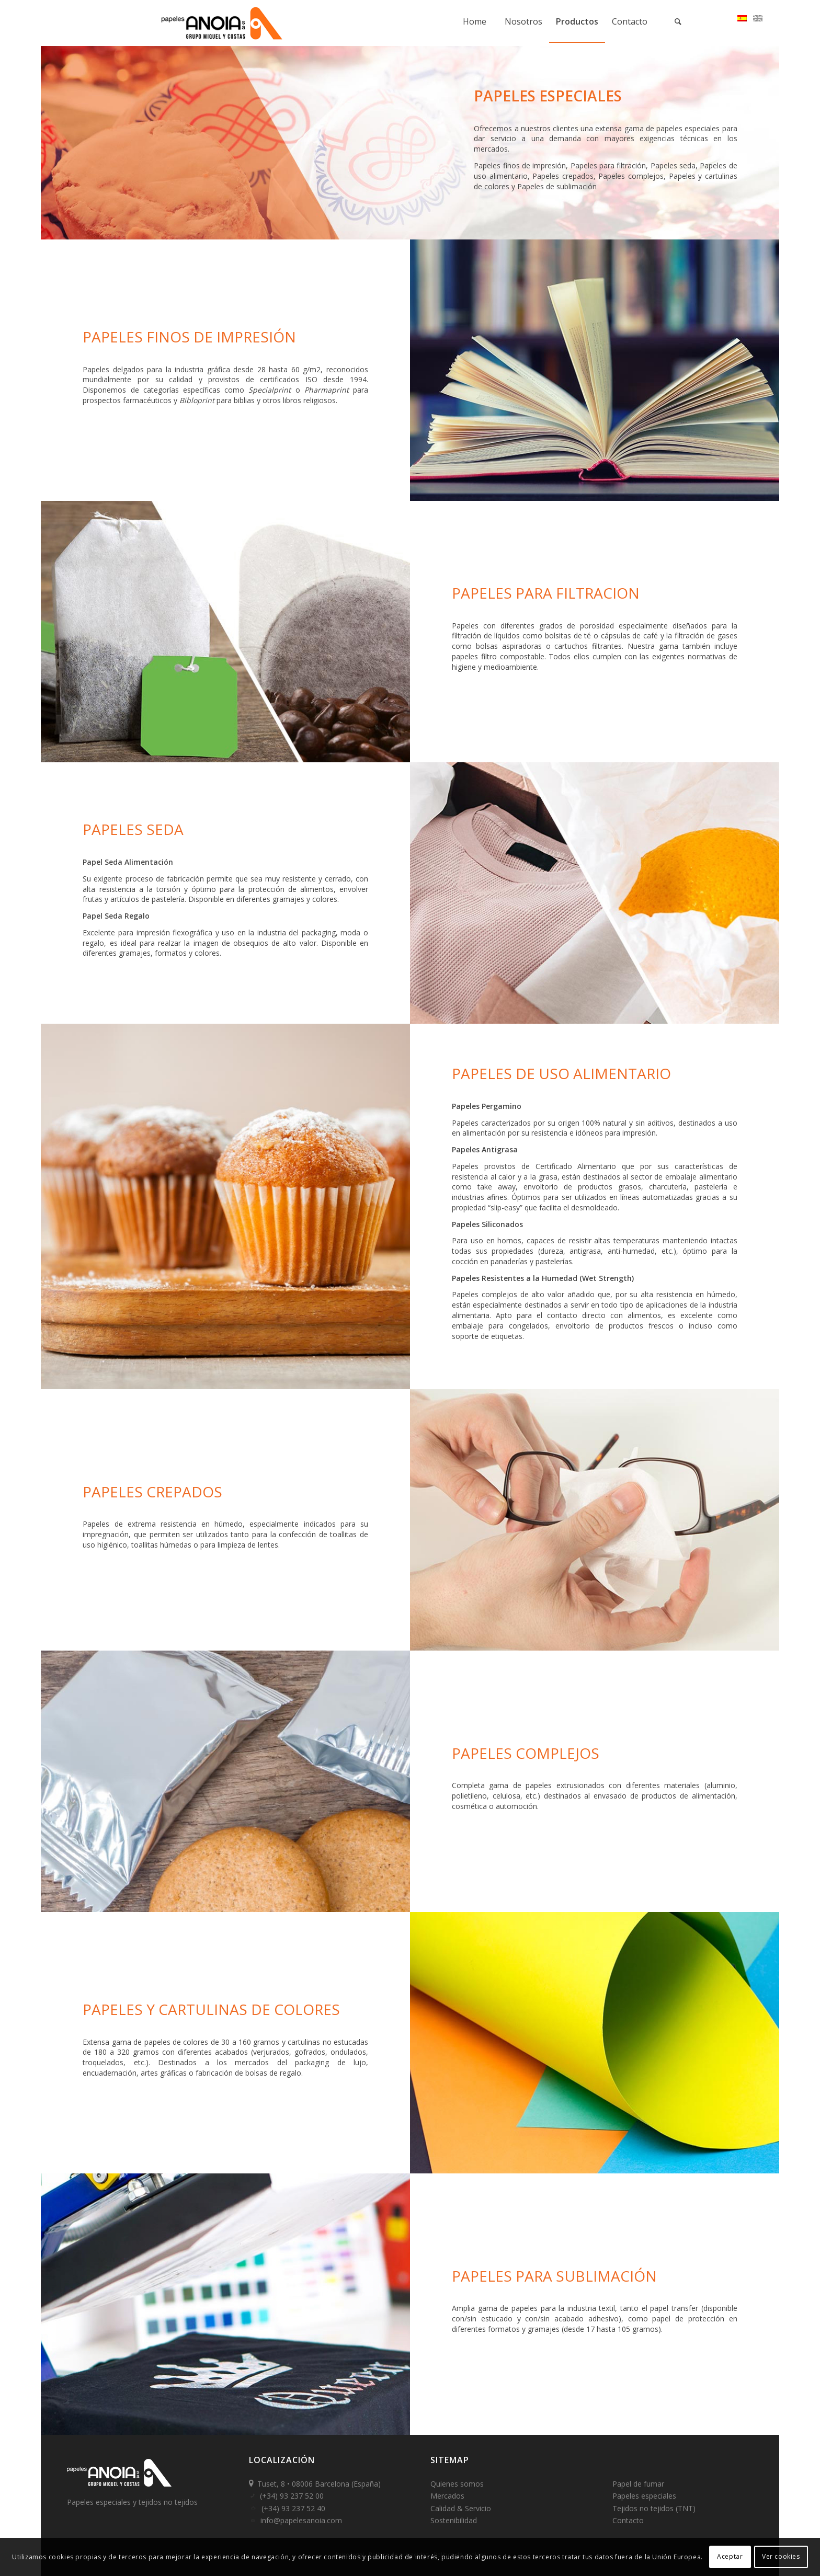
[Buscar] (677, 21)
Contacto (628, 2520)
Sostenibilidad (453, 2520)
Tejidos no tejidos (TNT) (654, 2508)
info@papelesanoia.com (301, 2520)
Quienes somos (457, 2484)
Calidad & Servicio (460, 2508)
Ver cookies (781, 2556)
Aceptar (730, 2556)
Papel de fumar (638, 2484)
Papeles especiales (644, 2496)
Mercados (447, 2496)
